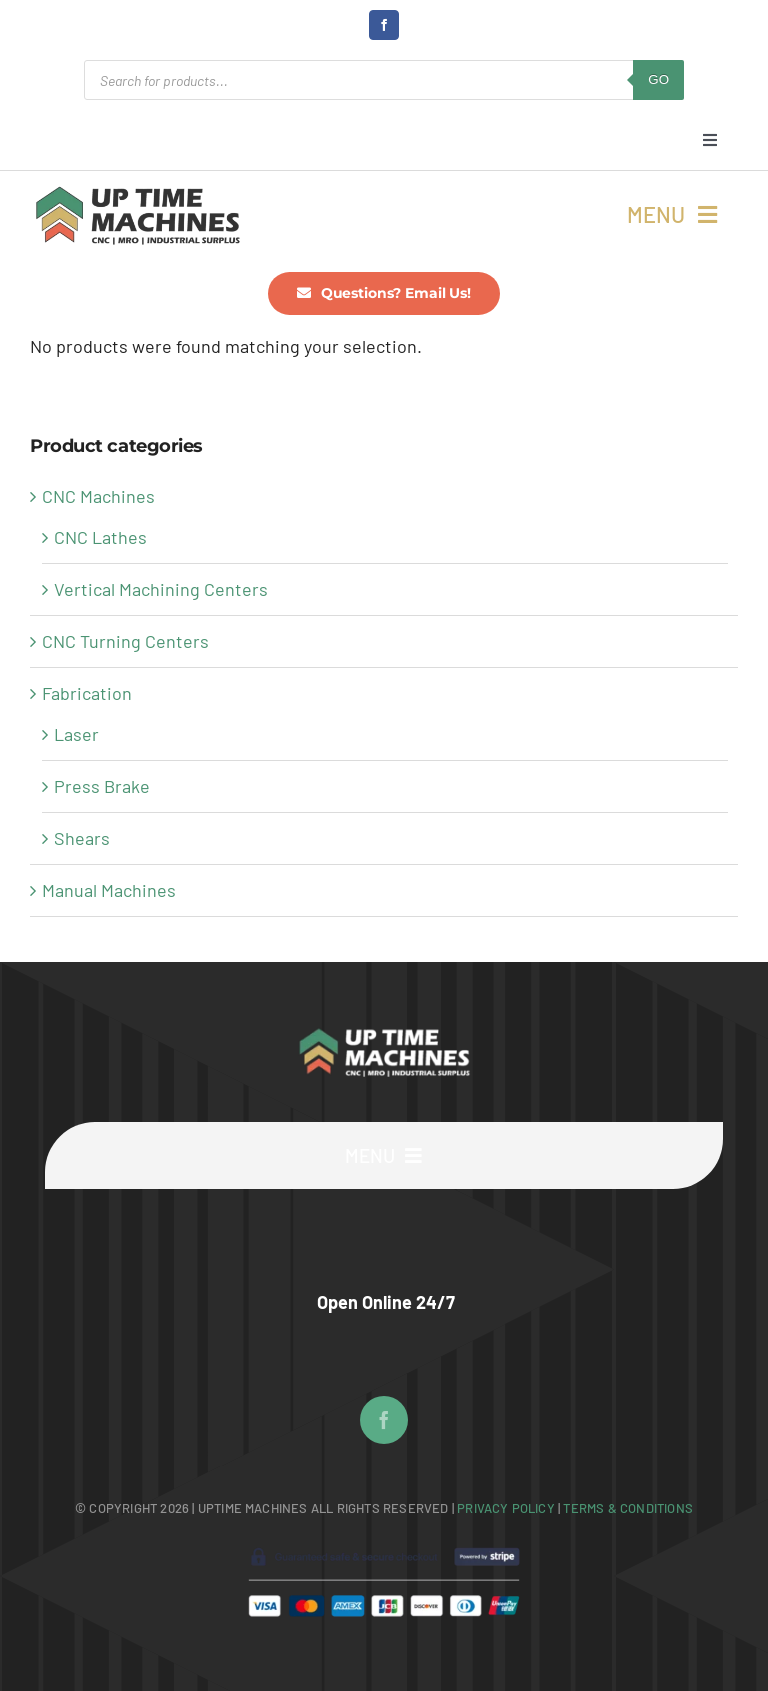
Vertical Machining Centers (161, 589)
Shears (82, 838)
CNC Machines (98, 496)
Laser (76, 734)
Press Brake (102, 786)
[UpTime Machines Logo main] (137, 192)
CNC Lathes (100, 537)
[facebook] (384, 25)
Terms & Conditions (628, 1508)
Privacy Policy (507, 1508)
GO (658, 79)
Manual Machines (109, 890)
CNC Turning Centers (125, 641)
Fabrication (87, 693)
